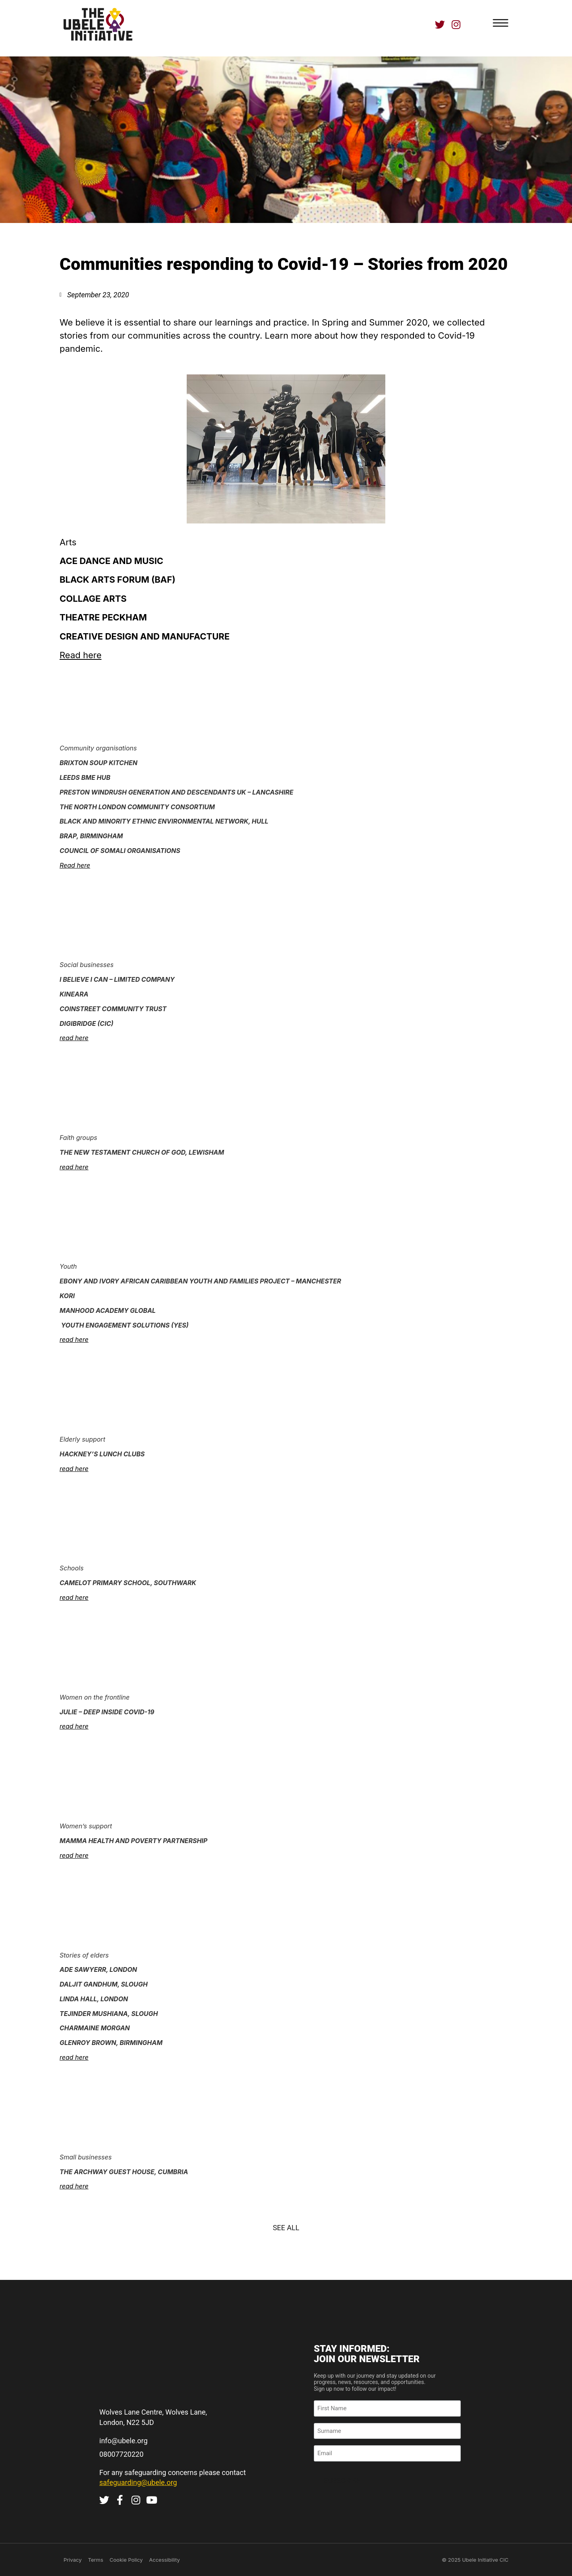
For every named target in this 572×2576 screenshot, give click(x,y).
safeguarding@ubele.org (138, 2482)
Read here (80, 655)
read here (74, 1038)
